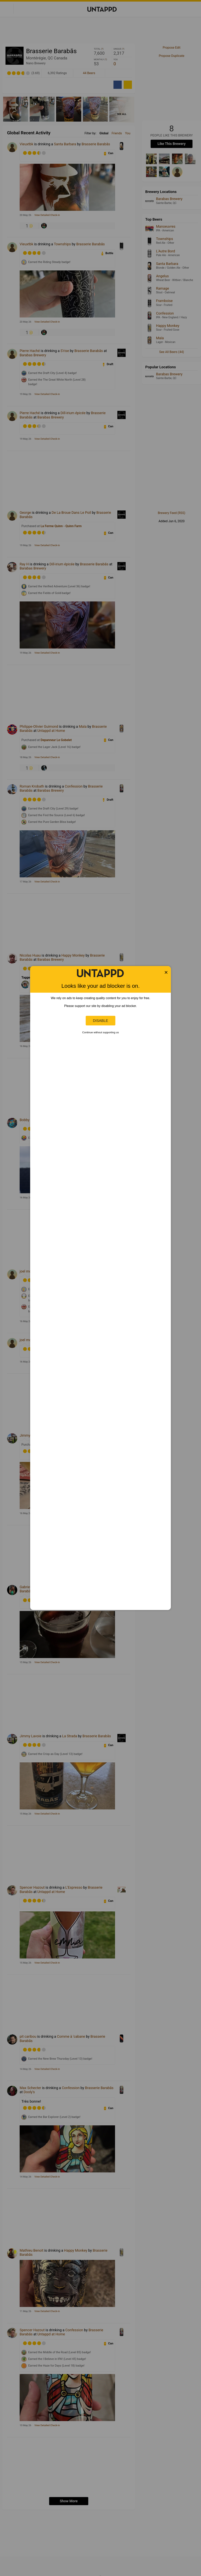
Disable (100, 1021)
